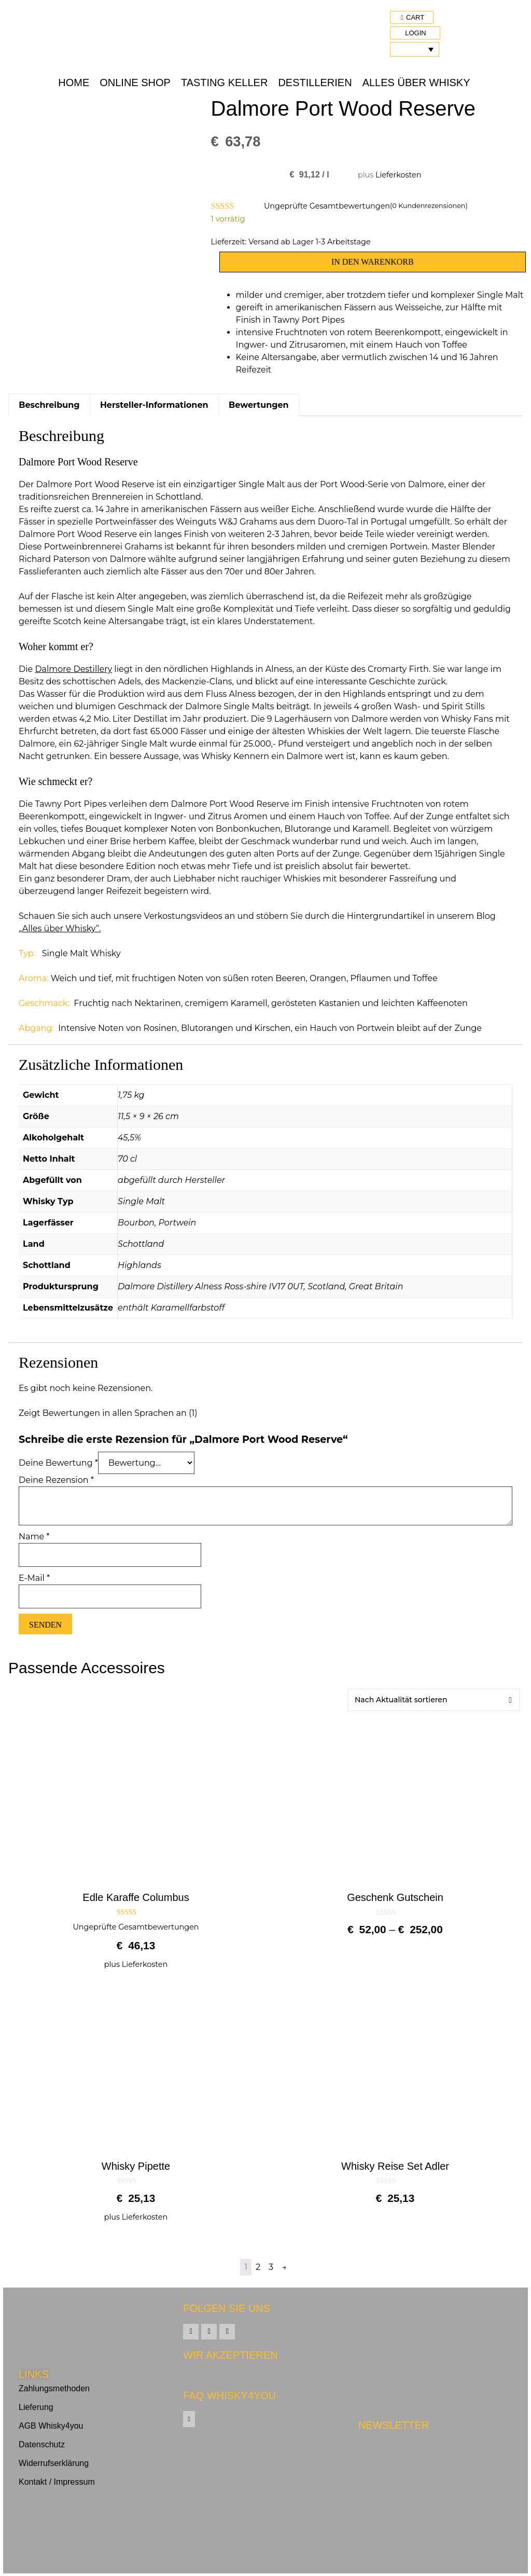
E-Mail (34, 1578)
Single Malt (141, 1201)
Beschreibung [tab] (49, 405)
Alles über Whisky (416, 82)
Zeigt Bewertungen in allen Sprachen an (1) (108, 1413)
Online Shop (135, 82)
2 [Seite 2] (258, 2267)
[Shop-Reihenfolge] (434, 1700)
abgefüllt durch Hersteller (171, 1180)
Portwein (178, 1223)
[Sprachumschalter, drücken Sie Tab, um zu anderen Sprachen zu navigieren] (414, 49)
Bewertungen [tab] (259, 405)
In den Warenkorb (372, 261)
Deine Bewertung (58, 1463)
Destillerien (315, 82)
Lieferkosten (398, 175)
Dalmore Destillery (73, 669)
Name (34, 1536)
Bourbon (136, 1223)
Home (73, 82)
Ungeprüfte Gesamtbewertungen (327, 206)
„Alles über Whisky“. (60, 928)
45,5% (129, 1137)
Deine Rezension (56, 1480)
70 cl (127, 1159)
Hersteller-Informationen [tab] (154, 405)
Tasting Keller (224, 82)
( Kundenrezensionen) (429, 206)
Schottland (141, 1244)
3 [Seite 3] (271, 2267)
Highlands (139, 1265)
